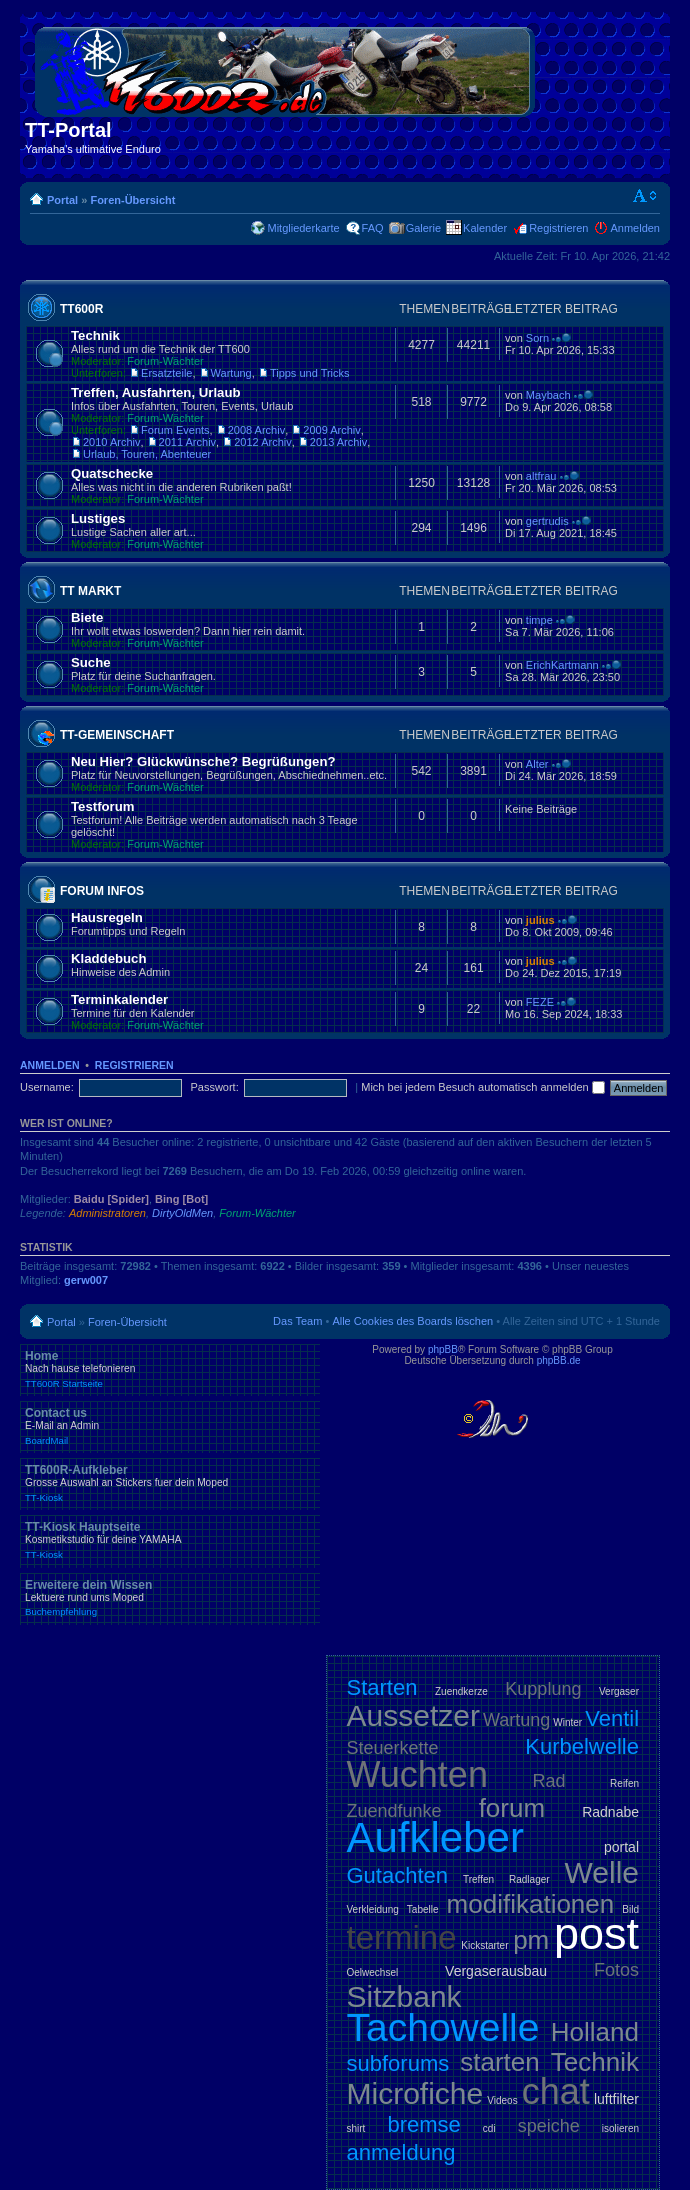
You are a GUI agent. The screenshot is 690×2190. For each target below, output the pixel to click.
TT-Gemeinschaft (117, 735)
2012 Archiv (262, 442)
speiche (549, 2126)
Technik (95, 335)
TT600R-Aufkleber (170, 1483)
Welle (602, 1872)
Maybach (548, 395)
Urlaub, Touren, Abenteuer (147, 454)
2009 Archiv (331, 430)
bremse (423, 2124)
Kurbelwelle (582, 1746)
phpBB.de (559, 1360)
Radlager (529, 1879)
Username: (47, 1087)
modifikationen (531, 1904)
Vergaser (619, 1691)
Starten (382, 1687)
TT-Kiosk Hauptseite (170, 1540)
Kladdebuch (108, 958)
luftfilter (616, 2099)
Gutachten (398, 1875)
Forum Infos (102, 891)
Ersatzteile (166, 373)
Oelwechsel (373, 1972)
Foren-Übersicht (132, 200)
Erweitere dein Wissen (170, 1598)
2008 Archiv (256, 430)
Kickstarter (484, 1945)
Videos (502, 2100)
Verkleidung (373, 1909)
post (596, 1933)
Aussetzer (413, 1715)
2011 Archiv (187, 442)
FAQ (373, 228)
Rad (549, 1781)
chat (556, 2091)
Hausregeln (107, 917)
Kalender (485, 228)
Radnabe (610, 1812)
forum (512, 1808)
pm (531, 1940)
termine (402, 1937)
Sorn (537, 338)
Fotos (616, 1970)
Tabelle (423, 1909)
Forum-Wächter (165, 361)
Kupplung (543, 1689)
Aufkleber (435, 1837)
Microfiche (415, 2093)
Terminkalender (119, 999)
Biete (87, 617)
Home (170, 1369)
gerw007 (86, 1280)
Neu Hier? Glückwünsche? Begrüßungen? (203, 761)
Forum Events (175, 430)
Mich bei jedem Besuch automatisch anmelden (483, 1087)
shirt (356, 2128)
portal (621, 1847)
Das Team (297, 1321)
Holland (595, 2032)
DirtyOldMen (182, 1213)
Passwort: (214, 1087)
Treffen (478, 1879)
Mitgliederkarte (303, 228)
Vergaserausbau (496, 1971)
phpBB (443, 1349)
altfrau (541, 476)
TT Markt (90, 591)
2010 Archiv (111, 442)
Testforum (103, 806)
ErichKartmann (562, 665)
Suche (91, 662)
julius (540, 920)
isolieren (620, 2128)
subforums (398, 2063)
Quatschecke (112, 473)
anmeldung (401, 2152)
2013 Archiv (338, 442)
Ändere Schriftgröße (645, 196)
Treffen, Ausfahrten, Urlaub (156, 392)
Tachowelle (443, 2027)
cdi (489, 2128)
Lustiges (98, 518)
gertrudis (547, 521)
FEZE (540, 1002)
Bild (630, 1909)
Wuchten (417, 1774)
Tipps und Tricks (310, 373)
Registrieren (558, 228)
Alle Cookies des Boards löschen (412, 1321)
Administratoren (107, 1213)
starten (500, 2062)
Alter (537, 764)
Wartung (231, 373)
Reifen (624, 1783)
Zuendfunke (394, 1811)
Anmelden (635, 228)
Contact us (170, 1426)
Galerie (423, 228)
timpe (539, 620)
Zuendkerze (461, 1691)
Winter (567, 1722)
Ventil (612, 1718)
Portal (62, 200)
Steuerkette (393, 1748)
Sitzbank (404, 1996)
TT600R (81, 309)
